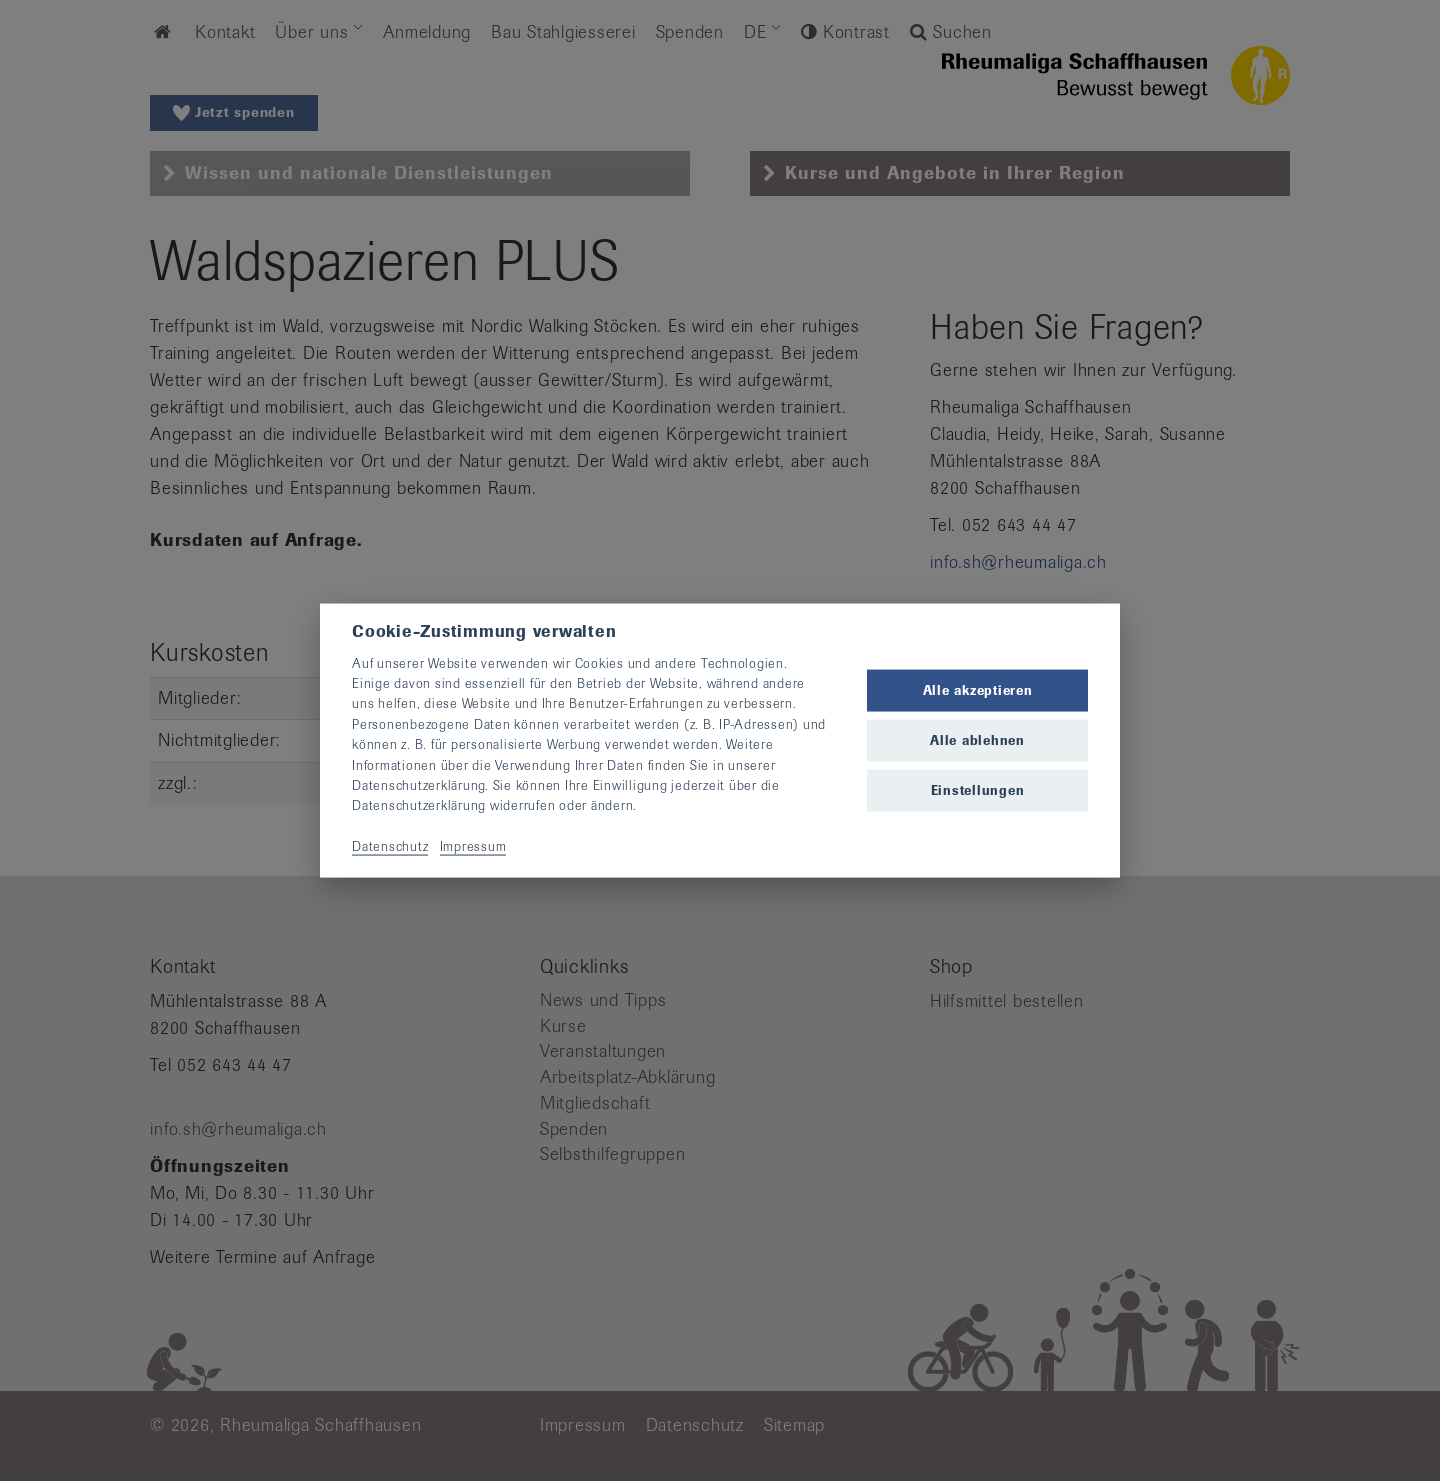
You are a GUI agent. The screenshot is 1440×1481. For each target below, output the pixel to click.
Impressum (473, 846)
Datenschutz (390, 846)
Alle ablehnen (977, 740)
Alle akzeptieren (978, 689)
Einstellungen (978, 790)
